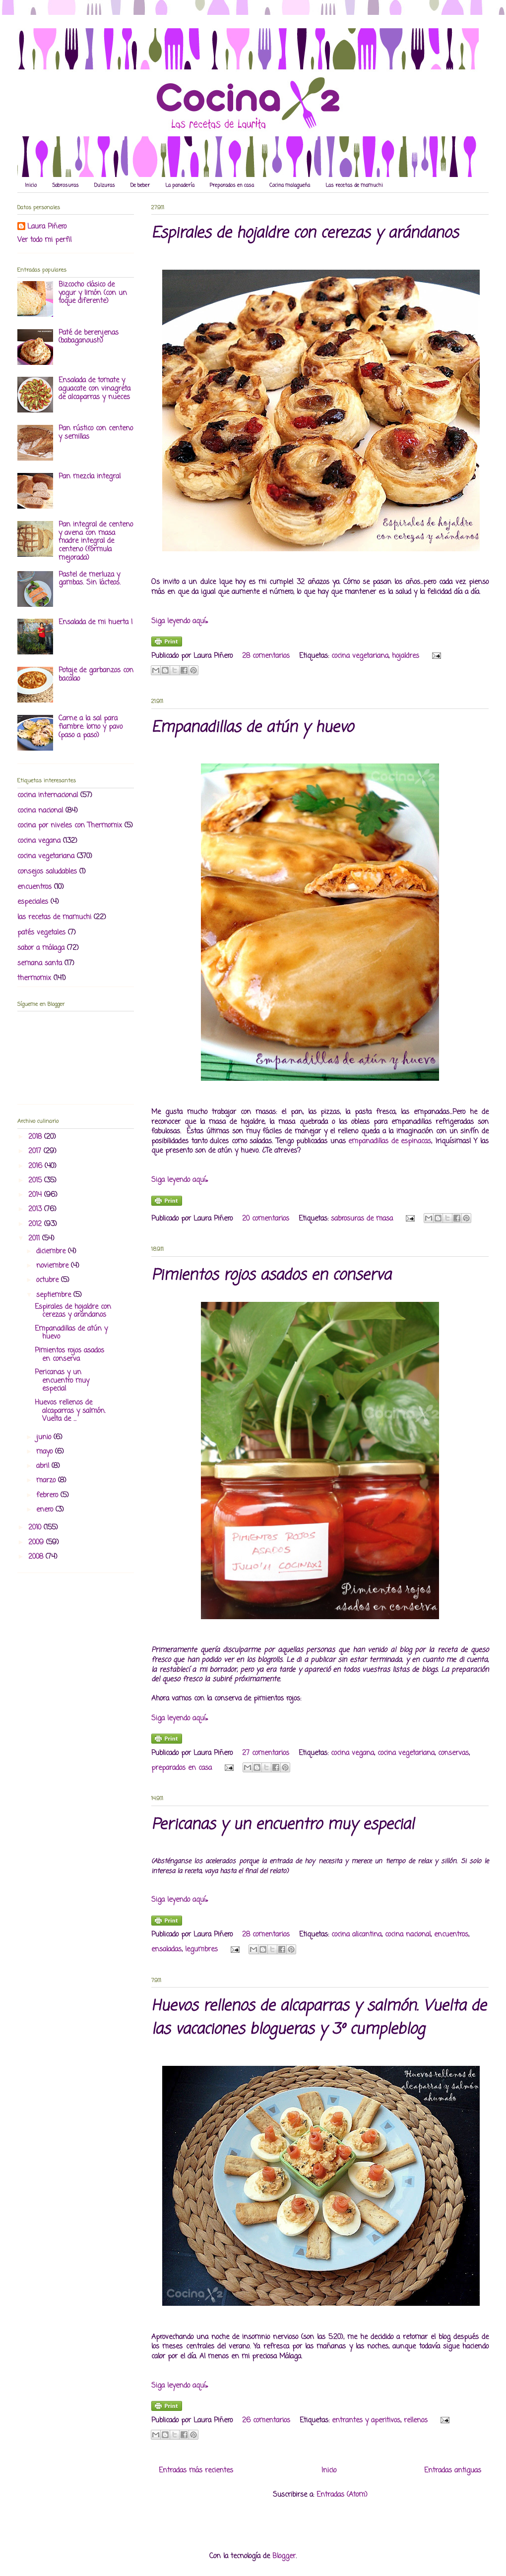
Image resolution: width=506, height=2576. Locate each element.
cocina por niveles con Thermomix (69, 825)
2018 (36, 1137)
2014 (36, 1195)
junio (45, 1437)
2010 (36, 1527)
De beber (140, 185)
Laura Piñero (46, 227)
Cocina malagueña (289, 185)
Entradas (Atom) (342, 2495)
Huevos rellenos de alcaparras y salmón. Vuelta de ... (70, 1411)
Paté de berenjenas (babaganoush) (89, 337)
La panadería (179, 185)
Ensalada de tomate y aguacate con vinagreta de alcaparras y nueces (94, 389)
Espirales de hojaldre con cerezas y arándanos (304, 233)
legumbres (201, 1949)
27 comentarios (265, 1753)
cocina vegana (352, 1753)
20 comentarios (265, 1219)
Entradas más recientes (196, 2470)
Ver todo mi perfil (44, 240)
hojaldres (405, 656)
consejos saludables (47, 872)
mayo (45, 1452)
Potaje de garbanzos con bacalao (96, 674)
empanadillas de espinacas (389, 1141)
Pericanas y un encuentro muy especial (282, 1825)
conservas (453, 1753)
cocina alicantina (356, 1935)
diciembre (52, 1251)
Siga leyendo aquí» (179, 621)
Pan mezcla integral (90, 476)
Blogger (284, 2556)
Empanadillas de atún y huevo (252, 727)
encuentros (451, 1935)
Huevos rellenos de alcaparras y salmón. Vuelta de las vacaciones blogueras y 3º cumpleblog (318, 2018)
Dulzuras (104, 185)
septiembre (54, 1295)
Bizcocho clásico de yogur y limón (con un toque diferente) (93, 293)
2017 (36, 1151)
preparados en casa (181, 1768)
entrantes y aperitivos (366, 2420)
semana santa (39, 963)
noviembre (53, 1266)
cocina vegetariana (359, 656)
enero (46, 1510)
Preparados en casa (232, 185)
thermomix (34, 978)
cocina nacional (408, 1935)
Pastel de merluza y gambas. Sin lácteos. (90, 579)
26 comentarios (266, 2420)
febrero (48, 1495)
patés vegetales (41, 933)
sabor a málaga (40, 948)
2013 (36, 1209)
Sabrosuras (65, 185)
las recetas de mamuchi (54, 917)
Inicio (31, 185)
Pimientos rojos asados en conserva (271, 1275)
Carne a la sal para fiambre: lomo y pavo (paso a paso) (91, 727)
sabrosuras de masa (362, 1219)
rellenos (416, 2420)
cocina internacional (47, 795)
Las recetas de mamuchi (354, 185)
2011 (35, 1238)
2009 (37, 1542)
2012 (36, 1224)
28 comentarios (266, 656)
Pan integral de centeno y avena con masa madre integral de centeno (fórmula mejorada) (96, 541)
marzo (47, 1480)
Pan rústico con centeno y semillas (96, 432)
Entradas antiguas (452, 2470)
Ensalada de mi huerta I (95, 622)
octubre (48, 1280)
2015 (36, 1180)
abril (44, 1466)
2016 (36, 1166)
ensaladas (166, 1949)
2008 (37, 1557)
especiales (32, 902)
